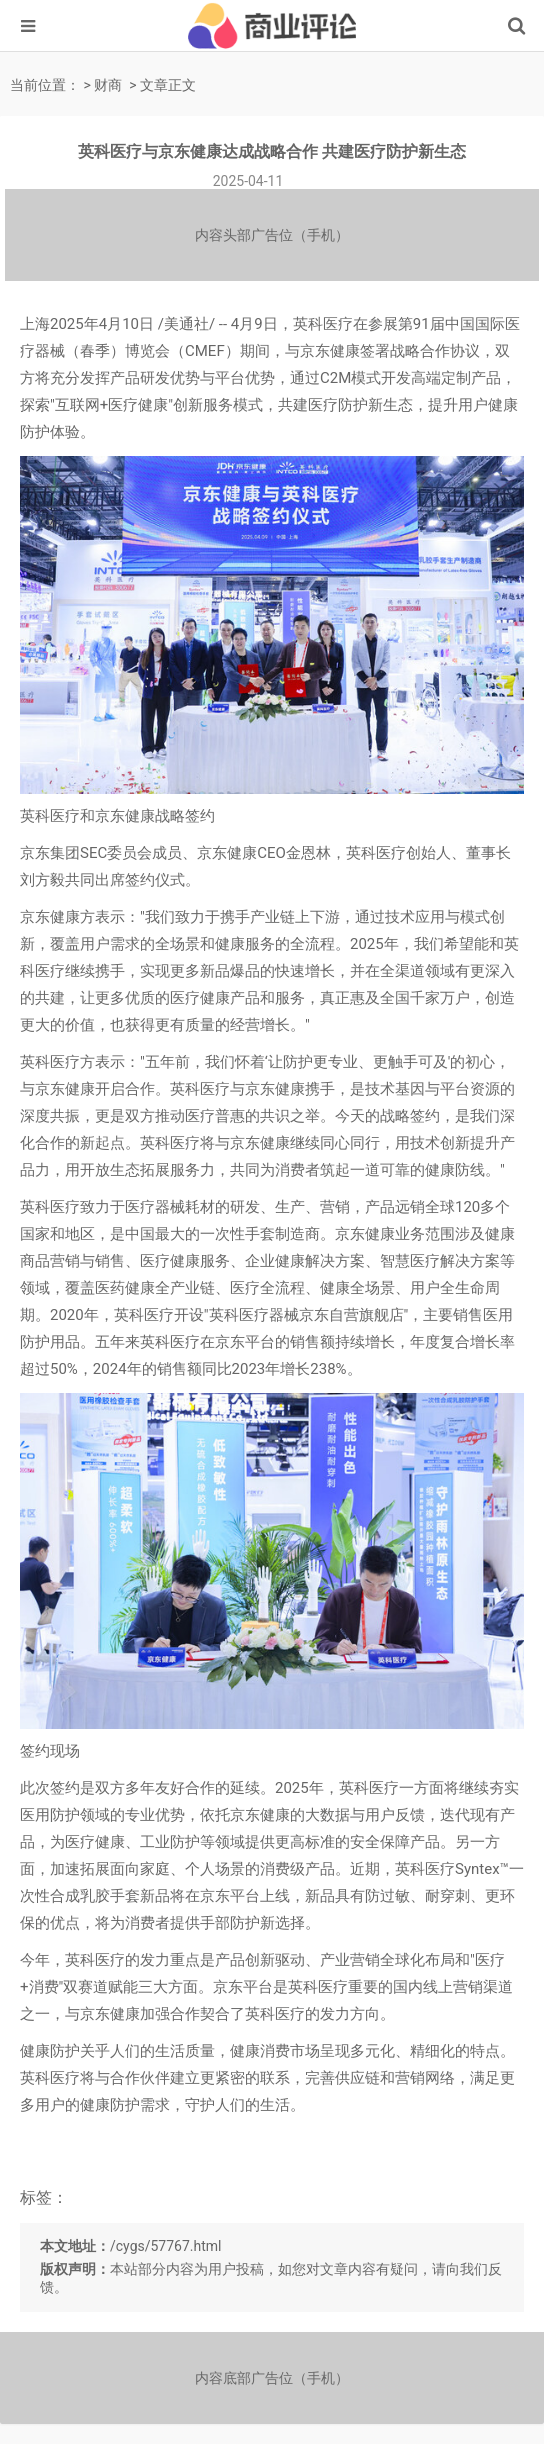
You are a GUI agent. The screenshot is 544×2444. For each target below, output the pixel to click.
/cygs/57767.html (166, 2246)
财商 (108, 85)
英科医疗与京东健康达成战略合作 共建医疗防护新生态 (272, 151)
